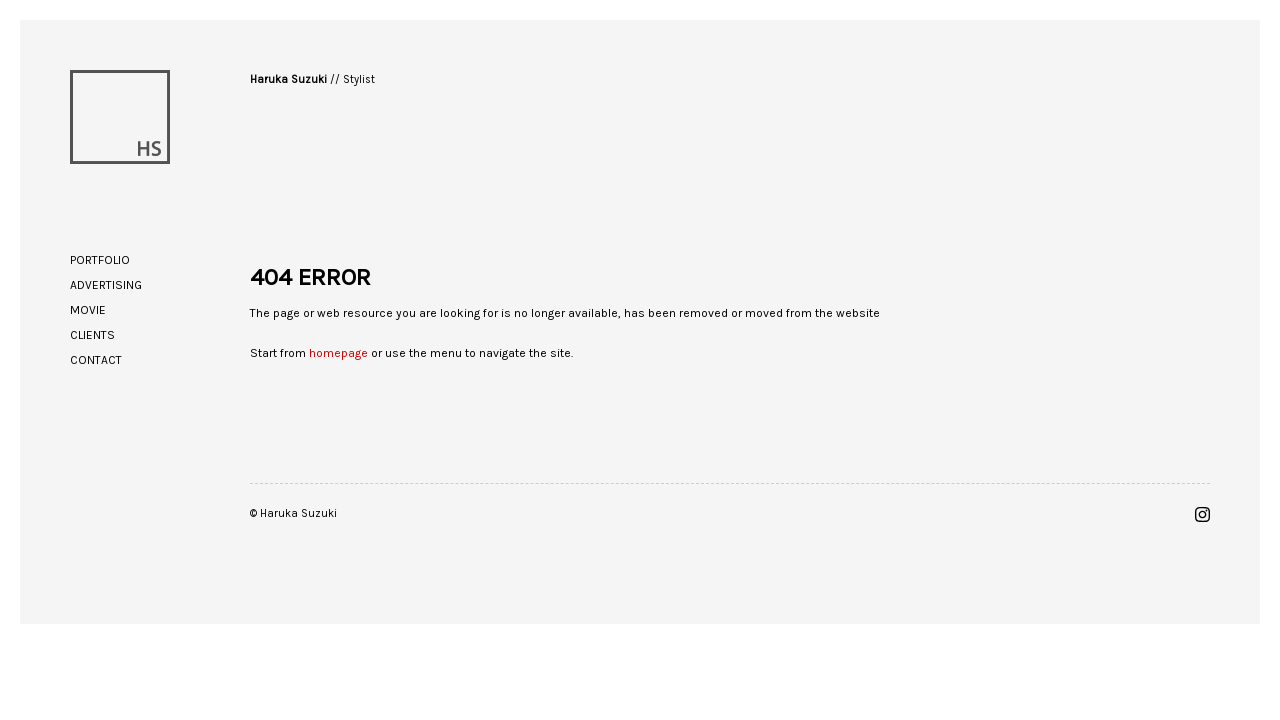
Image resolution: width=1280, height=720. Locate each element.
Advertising (106, 285)
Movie (88, 310)
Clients (92, 335)
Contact (96, 360)
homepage (338, 353)
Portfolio (100, 260)
